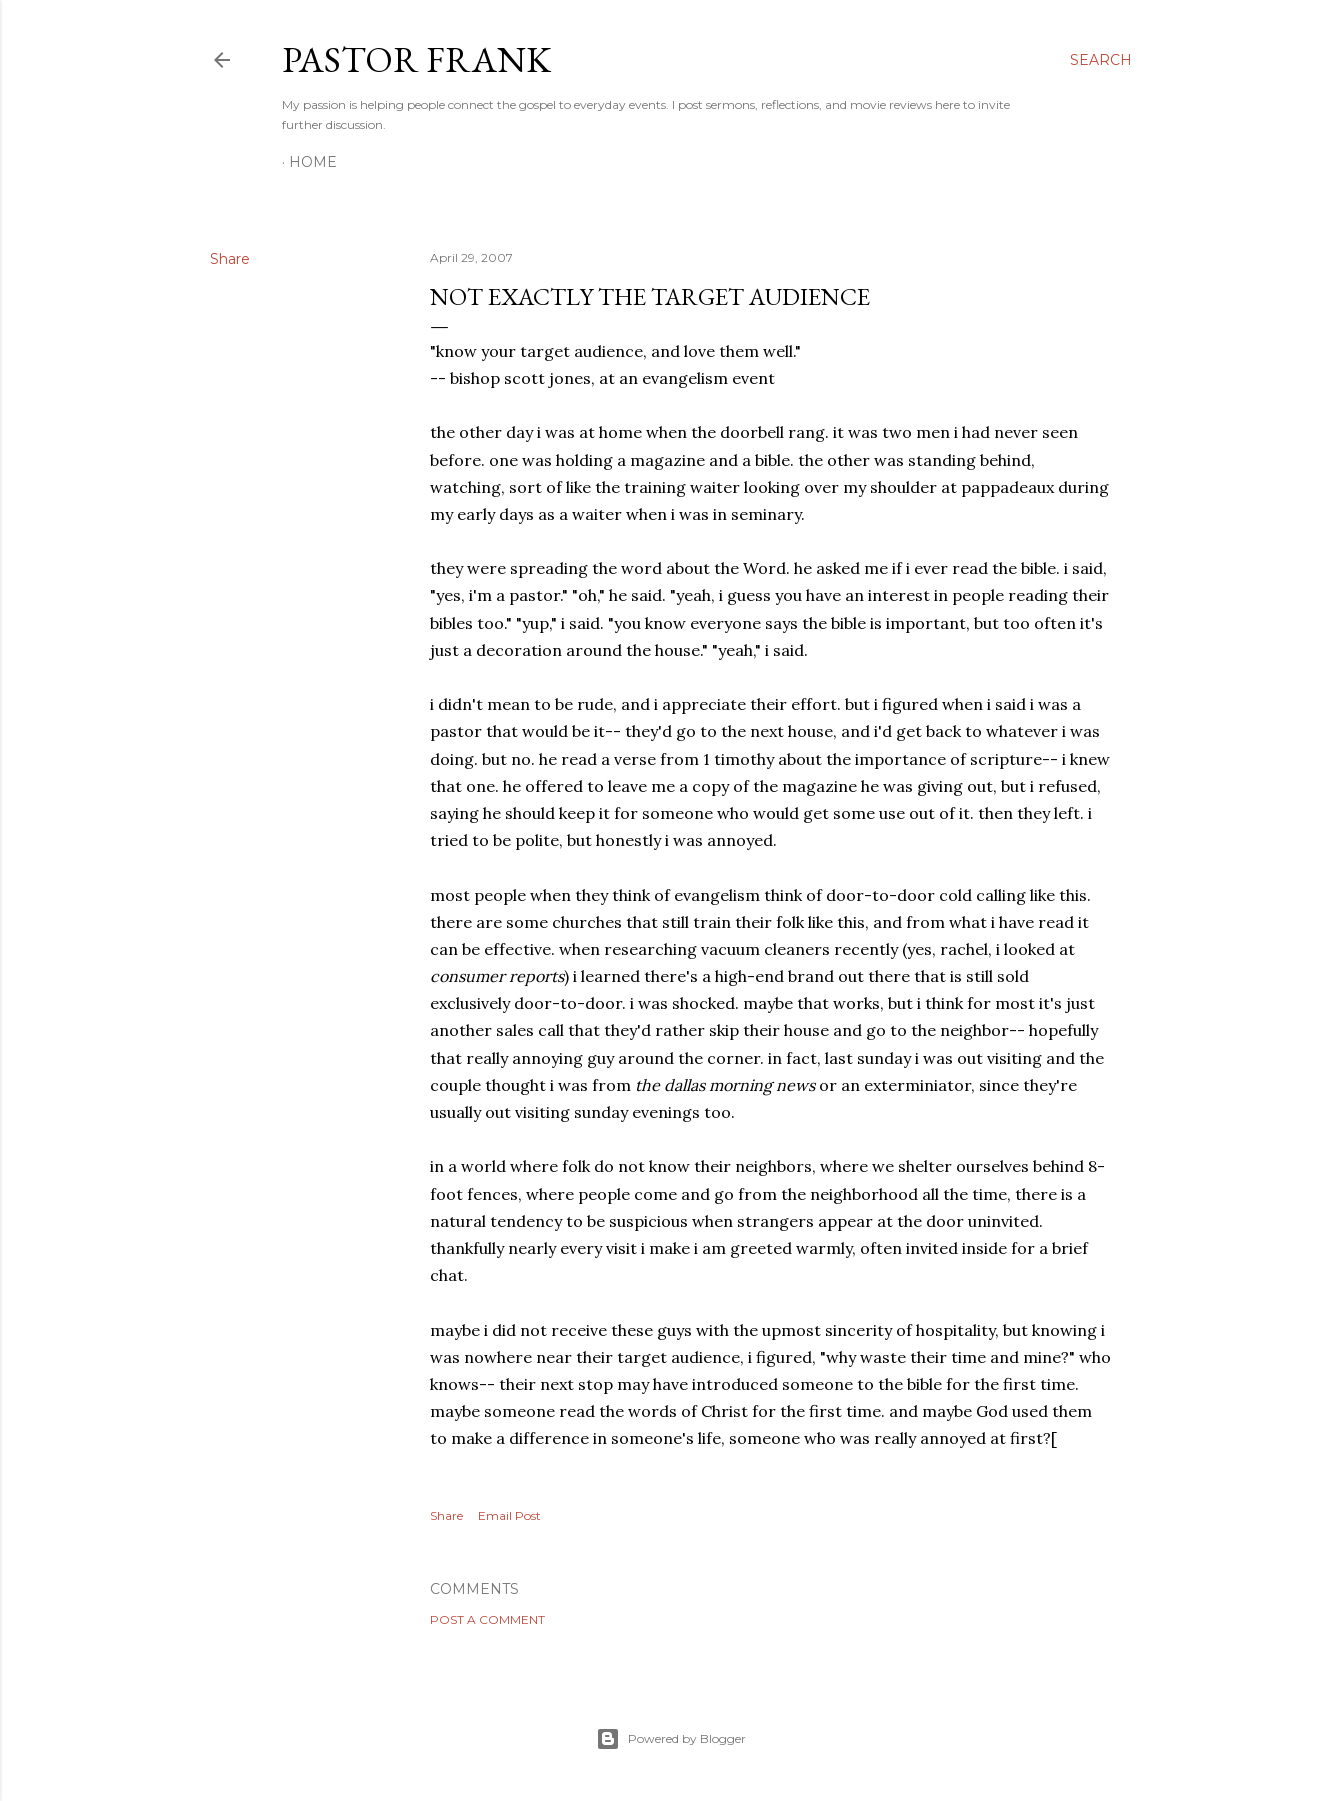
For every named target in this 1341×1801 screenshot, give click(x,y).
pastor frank (416, 59)
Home (313, 162)
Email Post (509, 1515)
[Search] (1101, 60)
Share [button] (230, 259)
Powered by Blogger (671, 1739)
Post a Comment (487, 1619)
